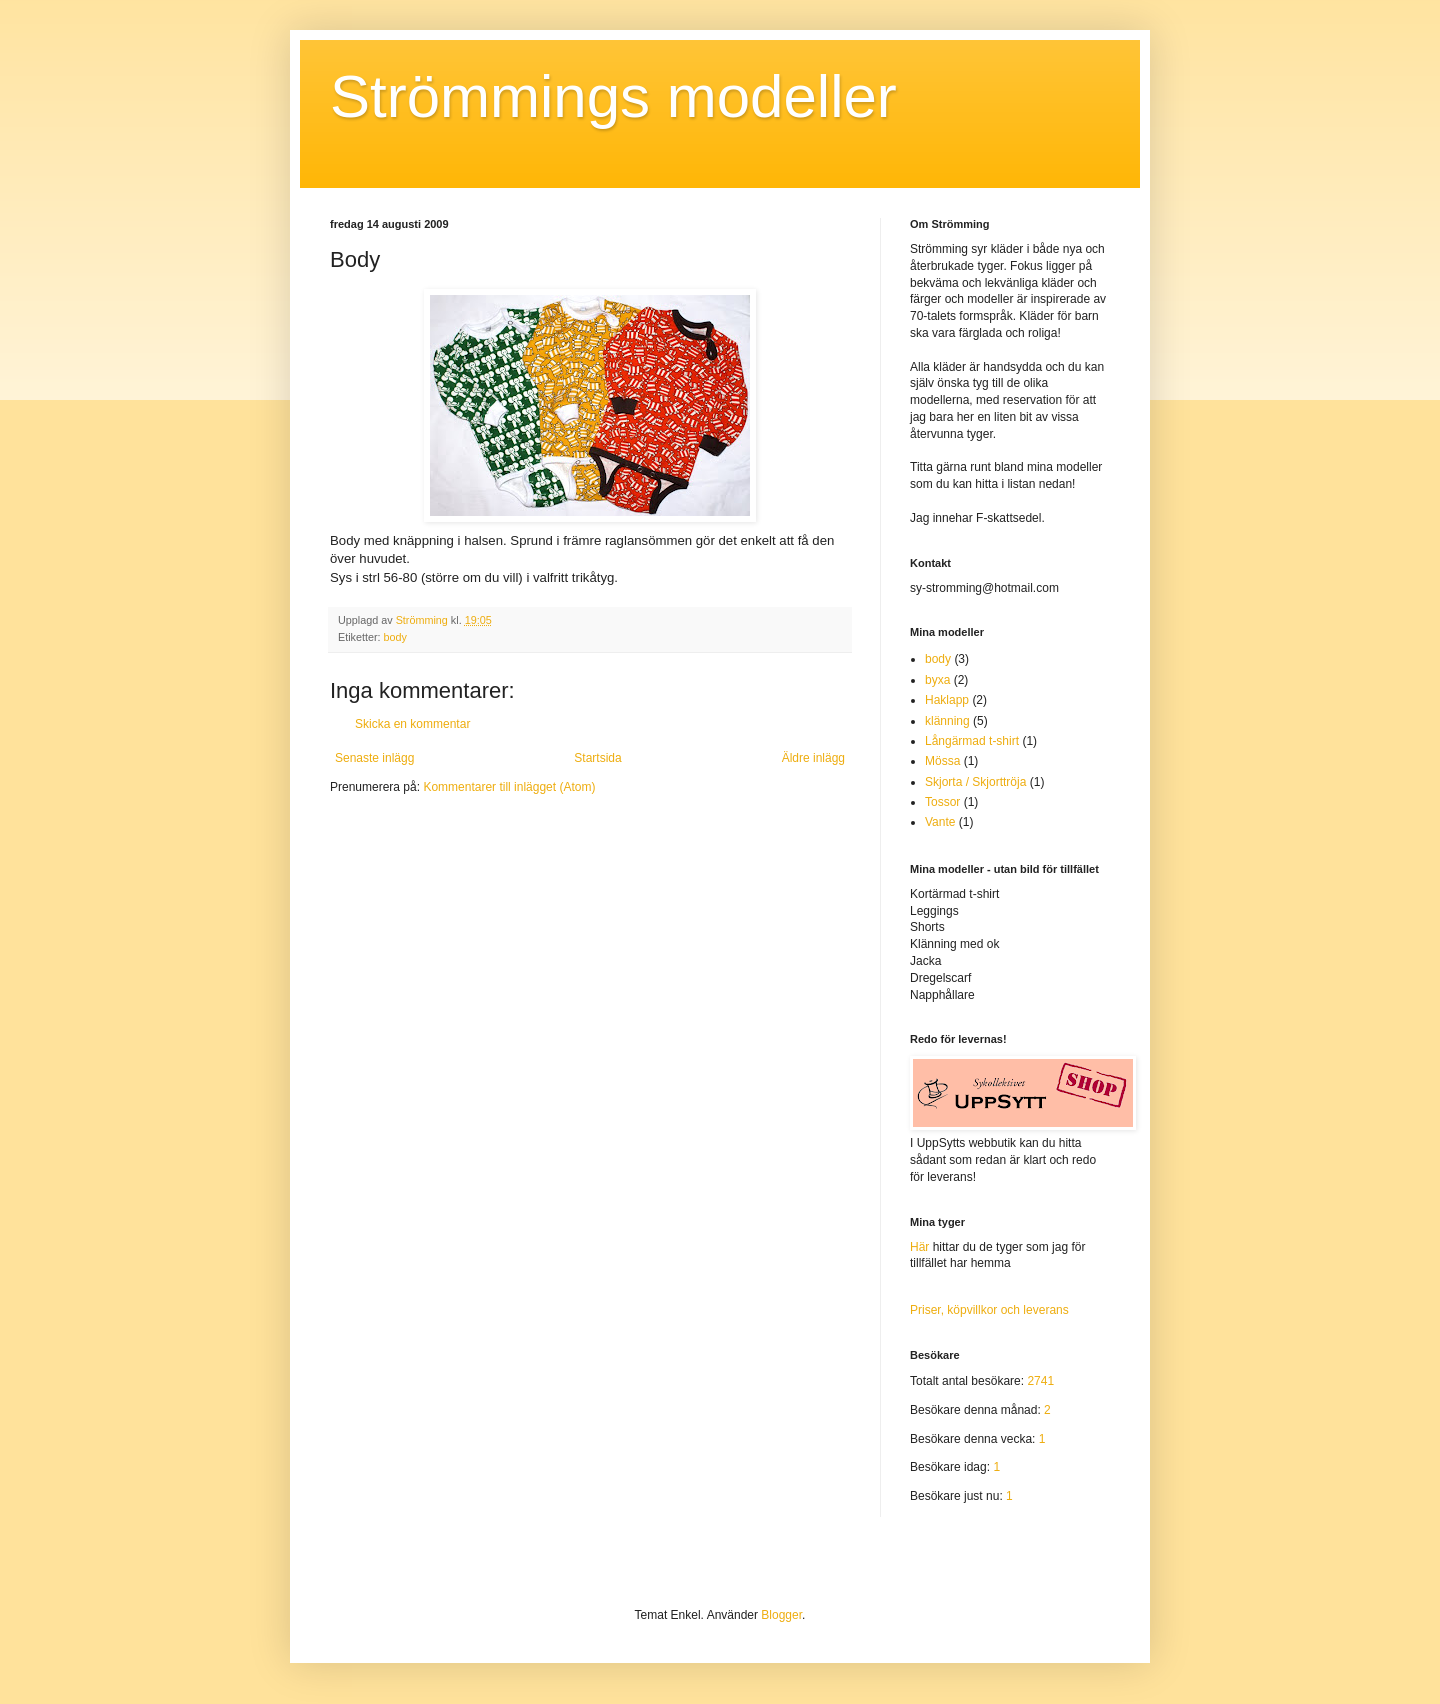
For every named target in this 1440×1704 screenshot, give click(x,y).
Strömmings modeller (613, 96)
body (395, 637)
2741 (1040, 1381)
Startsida (597, 758)
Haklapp (947, 700)
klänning (947, 721)
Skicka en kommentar (412, 724)
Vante (940, 822)
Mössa (942, 761)
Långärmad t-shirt (972, 741)
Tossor (942, 802)
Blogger (781, 1615)
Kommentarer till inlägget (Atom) (509, 787)
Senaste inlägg (374, 758)
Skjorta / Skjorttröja (975, 782)
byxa (937, 680)
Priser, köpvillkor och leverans (989, 1310)
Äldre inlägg (813, 758)
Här (919, 1247)
